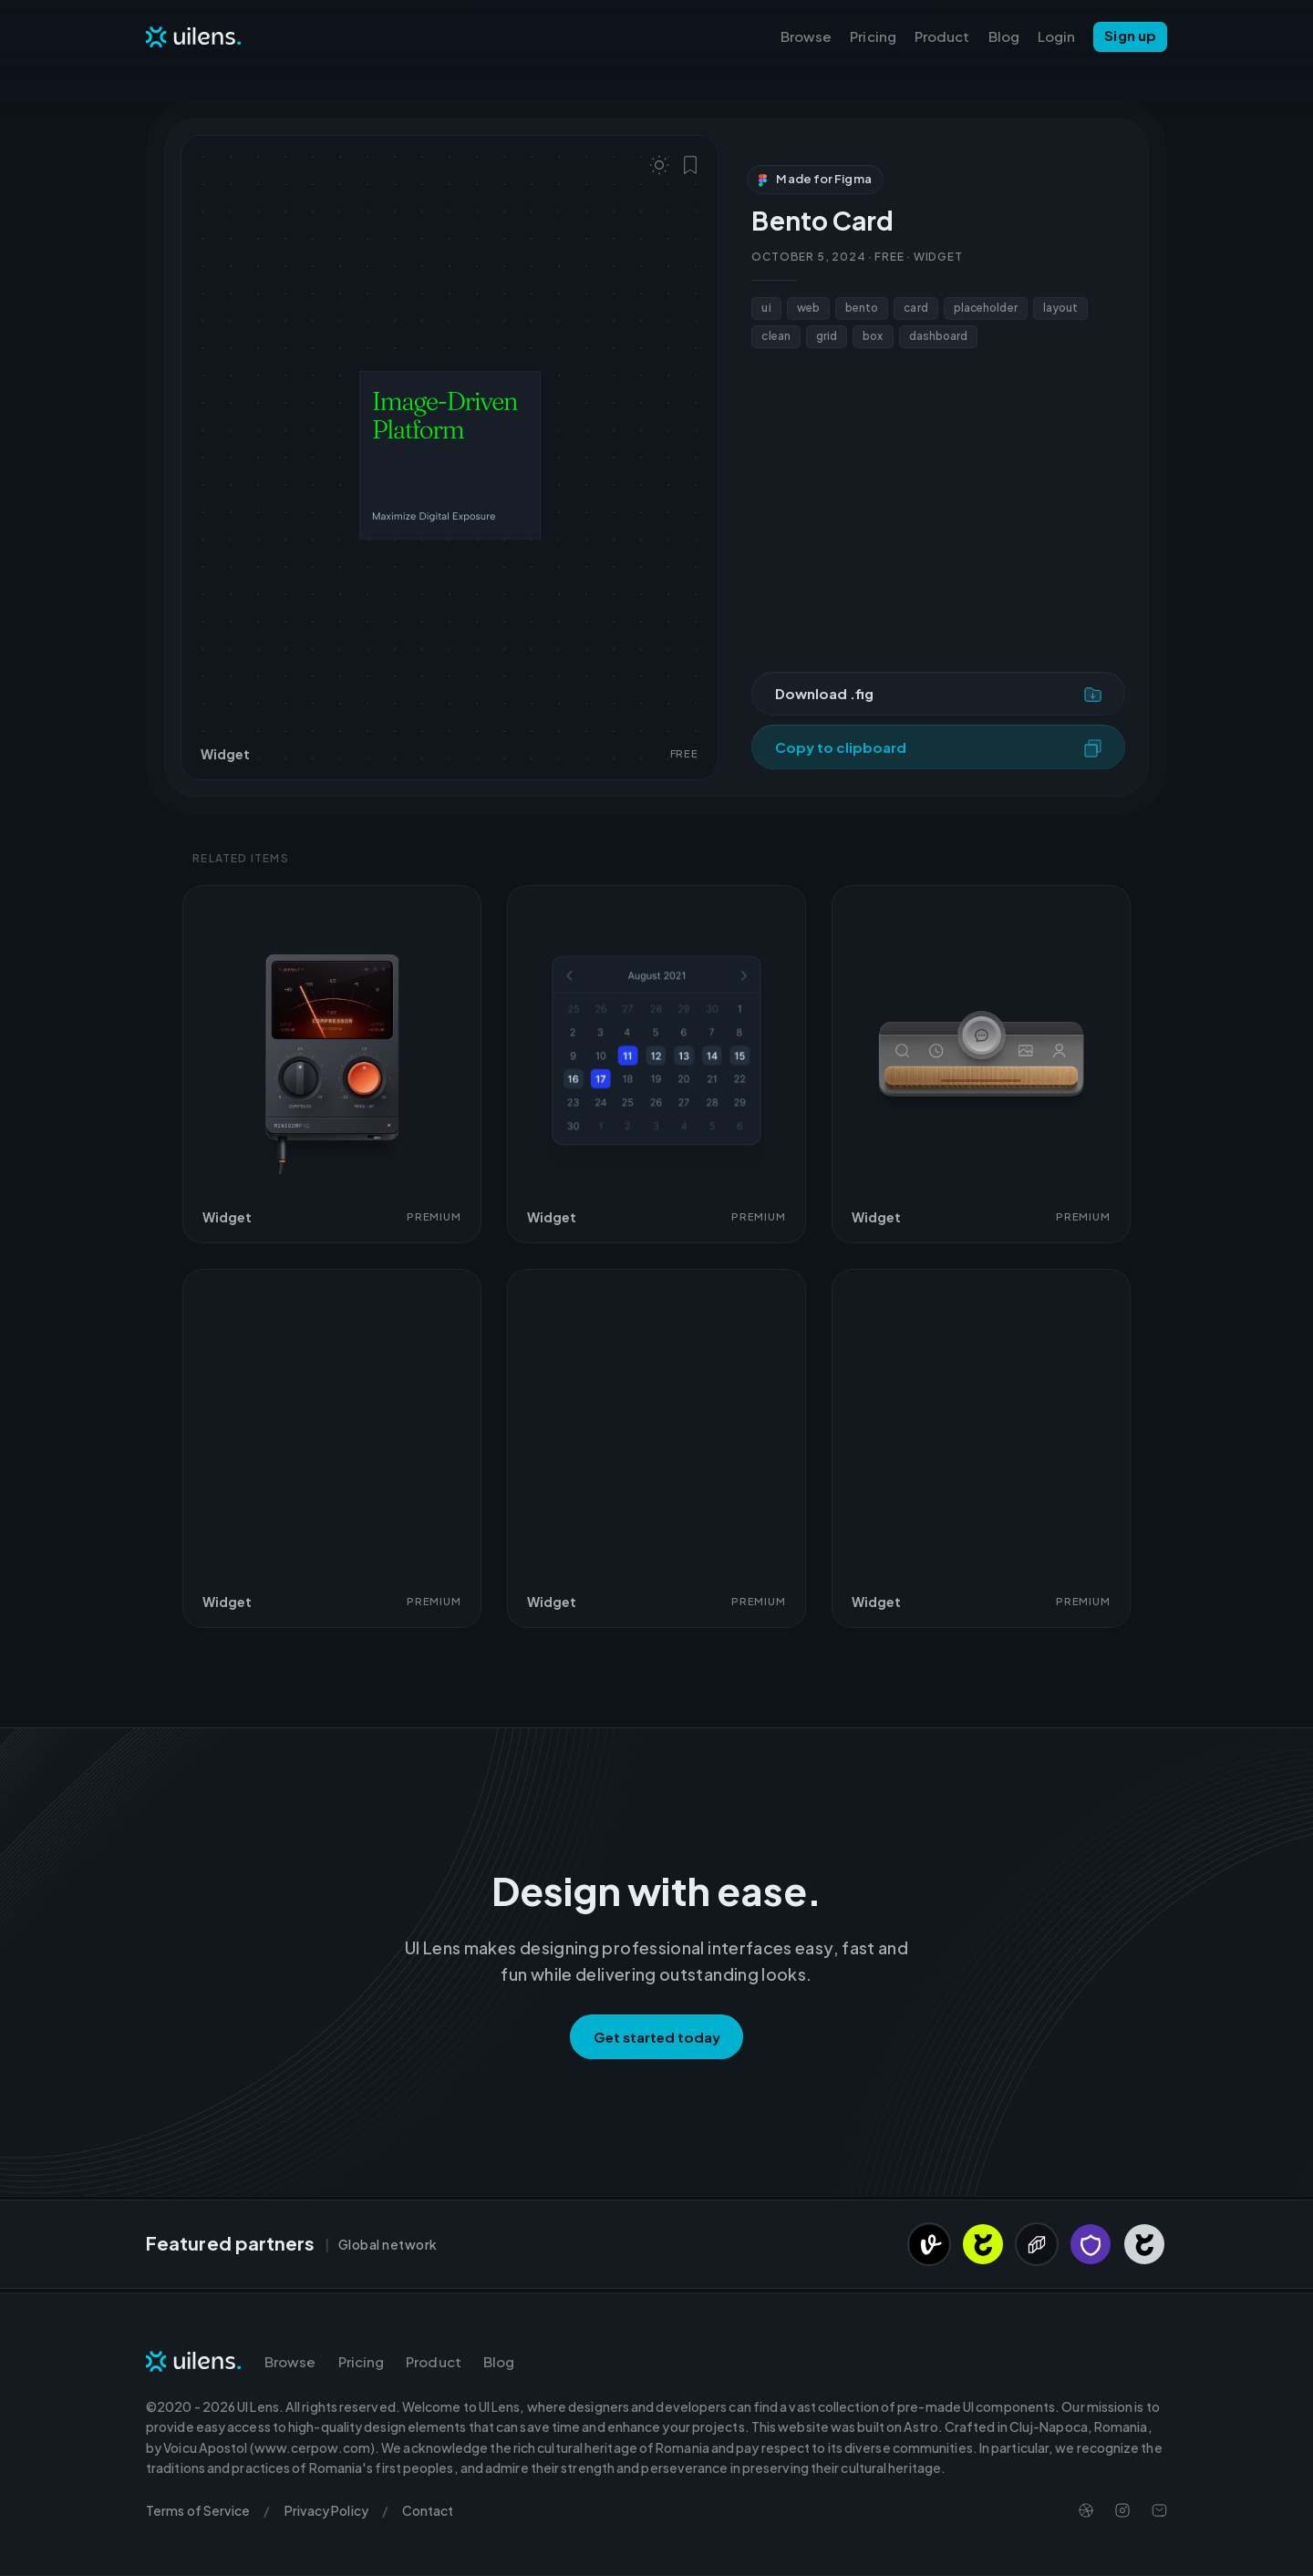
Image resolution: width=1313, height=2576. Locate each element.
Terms (198, 2510)
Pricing (873, 36)
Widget (938, 256)
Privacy (326, 2510)
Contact (428, 2510)
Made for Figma (815, 179)
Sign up (1130, 35)
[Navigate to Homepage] (194, 36)
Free (889, 256)
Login (1056, 36)
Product (942, 36)
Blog (1003, 36)
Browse (806, 36)
